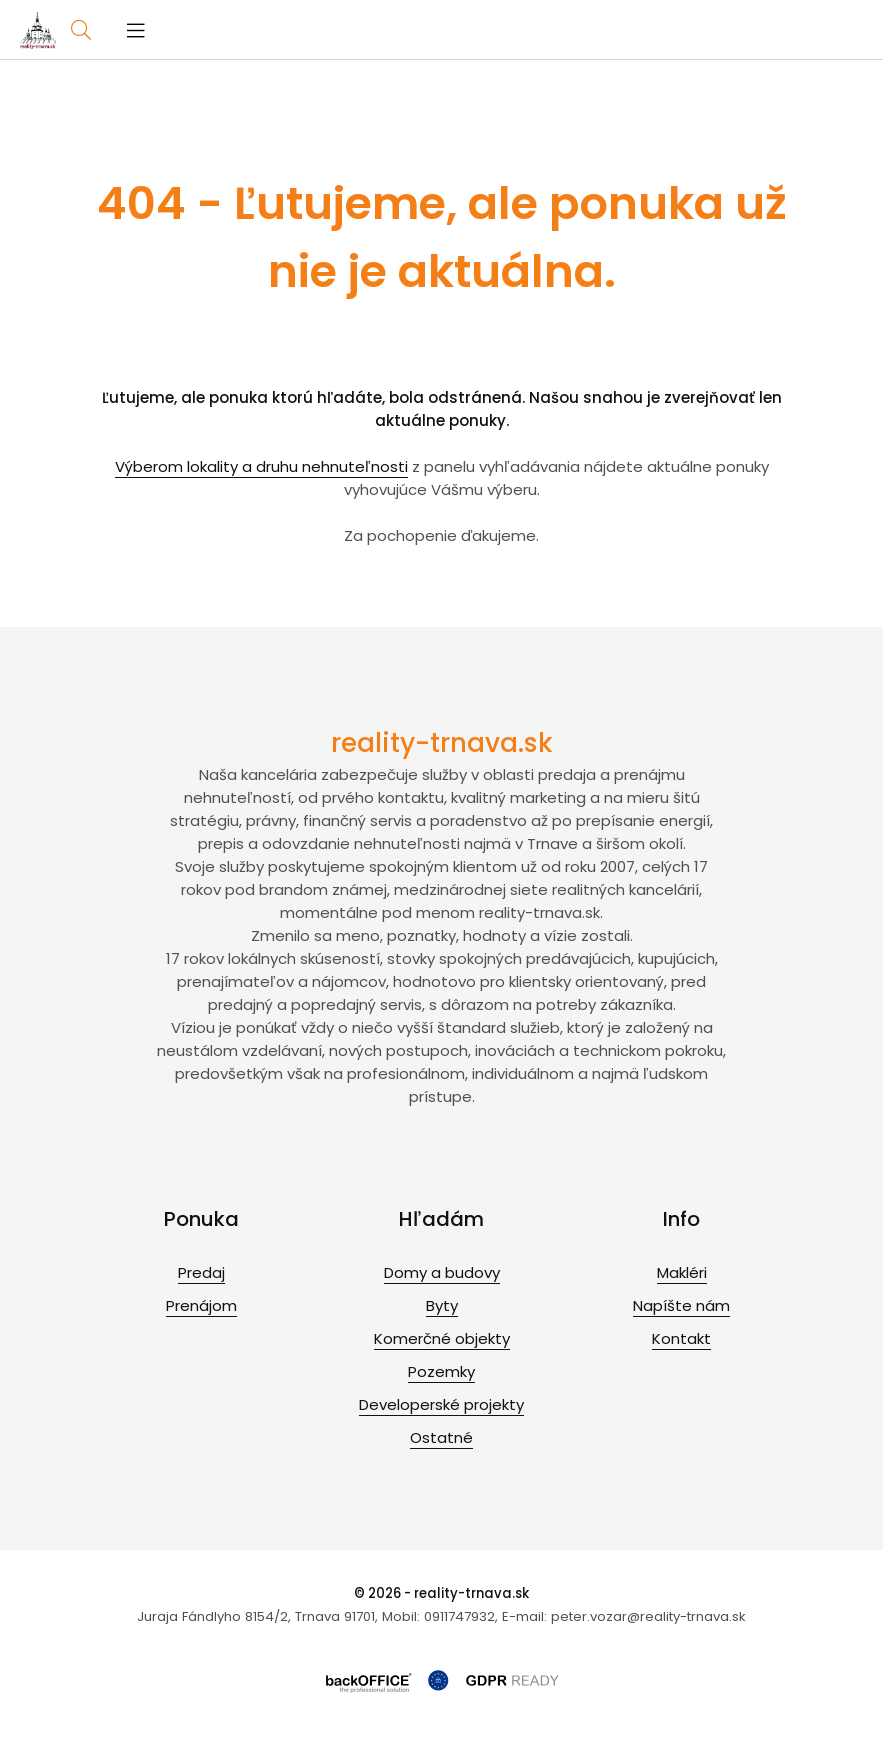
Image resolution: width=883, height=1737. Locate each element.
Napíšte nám (681, 1305)
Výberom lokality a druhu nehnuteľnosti (261, 466)
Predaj (201, 1272)
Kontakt (681, 1338)
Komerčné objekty (442, 1338)
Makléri (682, 1272)
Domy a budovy (442, 1272)
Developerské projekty (441, 1404)
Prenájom (201, 1305)
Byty (442, 1305)
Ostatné (441, 1437)
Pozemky (441, 1371)
